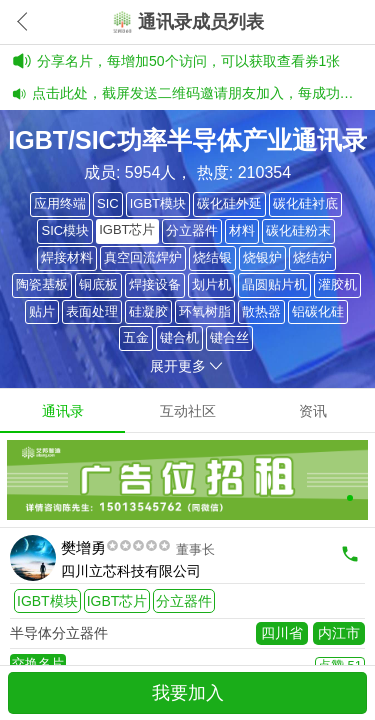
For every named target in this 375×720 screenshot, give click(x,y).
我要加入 (188, 693)
